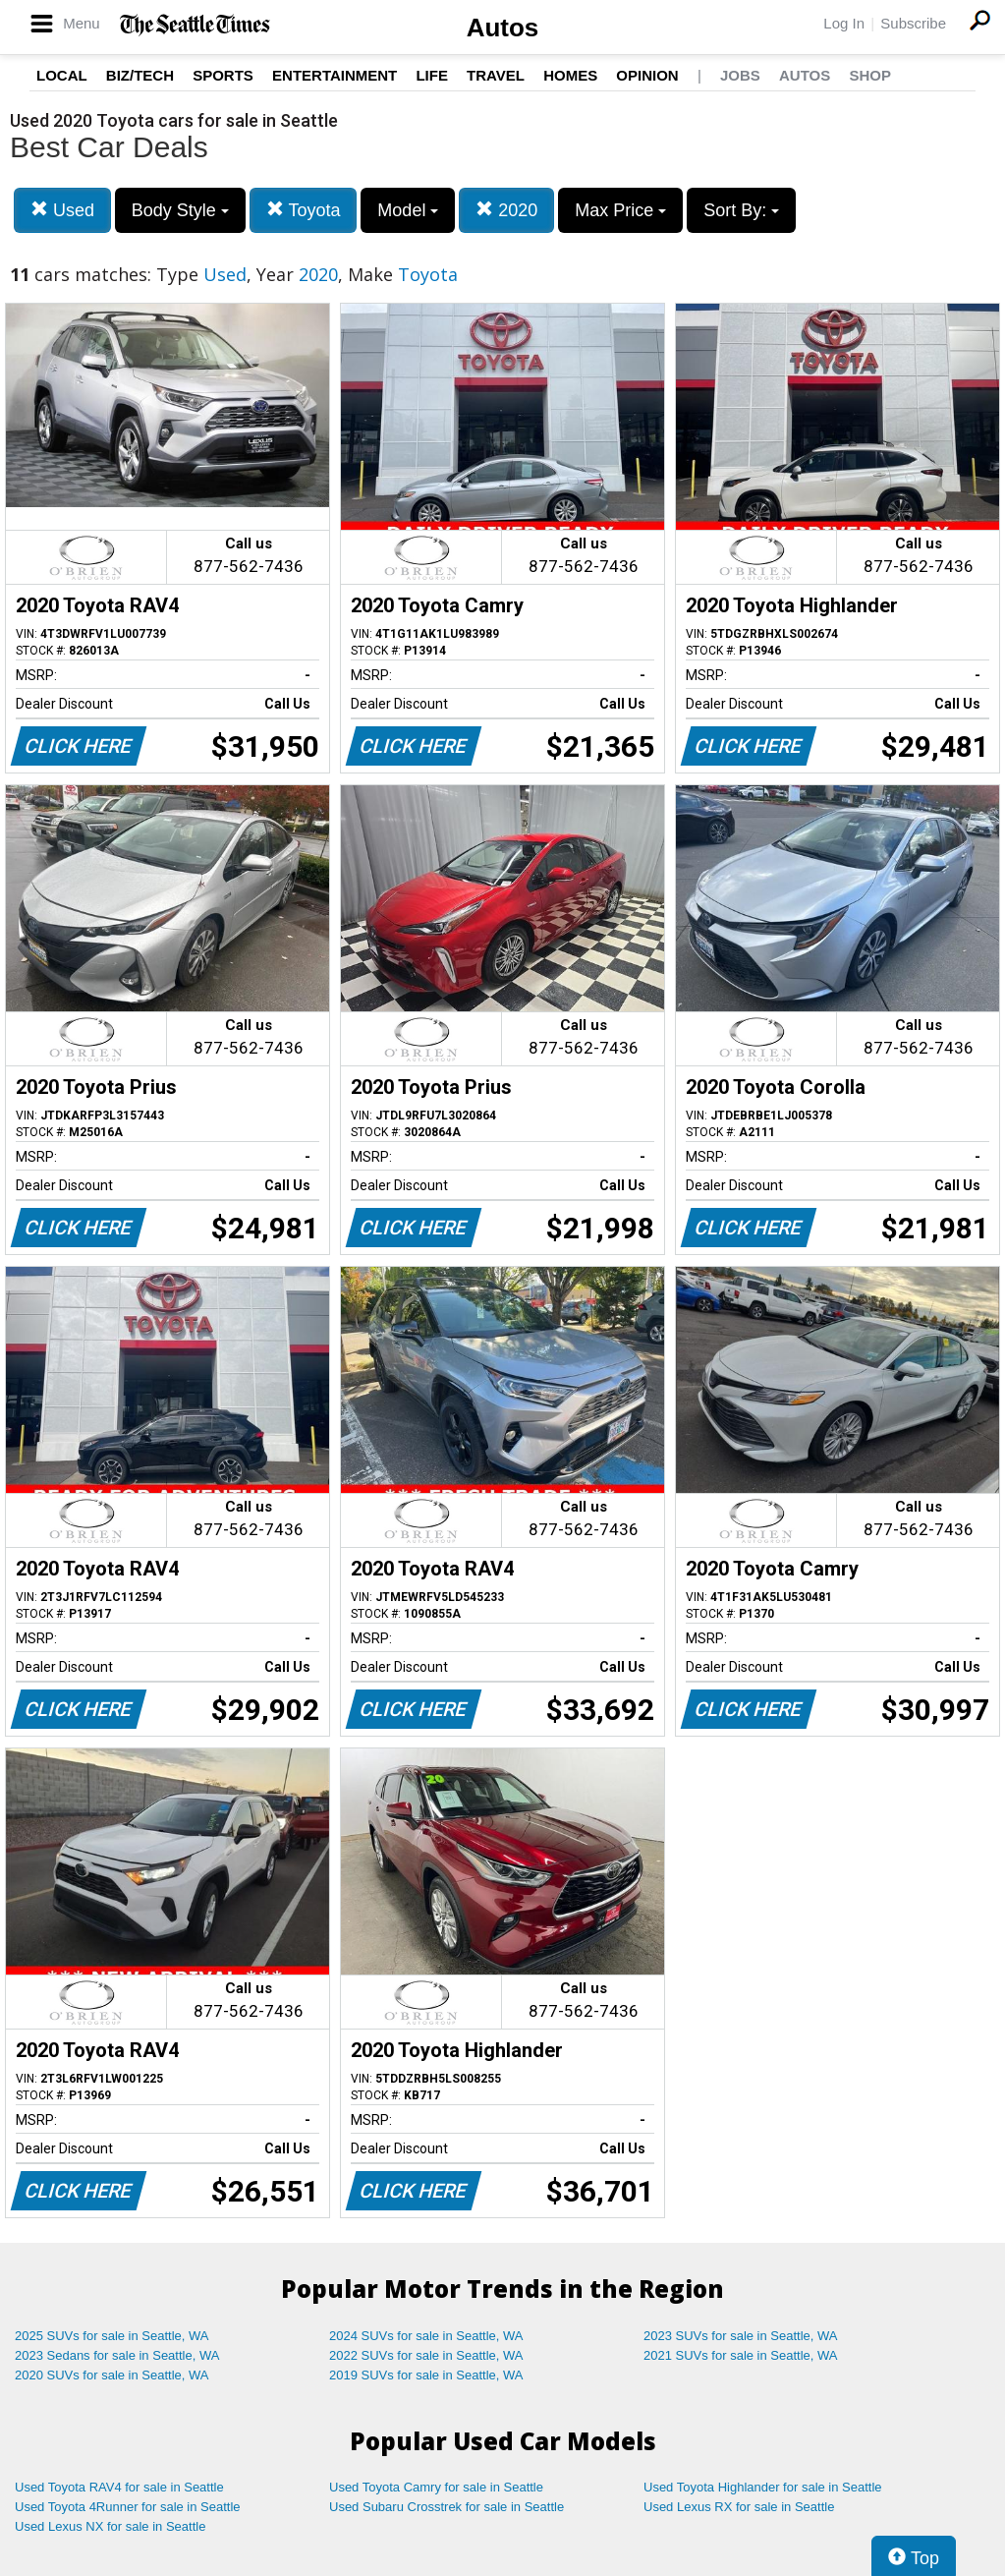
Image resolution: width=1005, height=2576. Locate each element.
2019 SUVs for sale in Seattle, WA (426, 2375)
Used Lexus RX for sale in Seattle (738, 2506)
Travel (496, 75)
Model (407, 210)
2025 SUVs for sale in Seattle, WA (112, 2335)
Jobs (740, 75)
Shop (870, 75)
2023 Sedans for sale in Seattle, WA (117, 2355)
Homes (570, 75)
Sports (223, 75)
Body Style (180, 210)
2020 (506, 210)
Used (62, 210)
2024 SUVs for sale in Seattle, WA (426, 2335)
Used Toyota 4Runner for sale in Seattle (128, 2506)
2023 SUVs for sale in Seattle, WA (740, 2335)
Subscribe (913, 23)
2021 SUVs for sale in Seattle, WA (740, 2355)
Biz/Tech (140, 75)
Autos (503, 27)
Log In (844, 23)
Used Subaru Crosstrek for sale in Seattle (446, 2506)
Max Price (620, 210)
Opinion (647, 75)
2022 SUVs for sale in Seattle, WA (426, 2355)
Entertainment (334, 75)
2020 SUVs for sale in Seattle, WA (112, 2375)
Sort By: (741, 210)
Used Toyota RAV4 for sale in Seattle (119, 2487)
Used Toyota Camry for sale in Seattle (436, 2487)
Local (61, 75)
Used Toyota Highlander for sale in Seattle (762, 2487)
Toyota (303, 210)
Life (432, 75)
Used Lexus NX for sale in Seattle (110, 2526)
